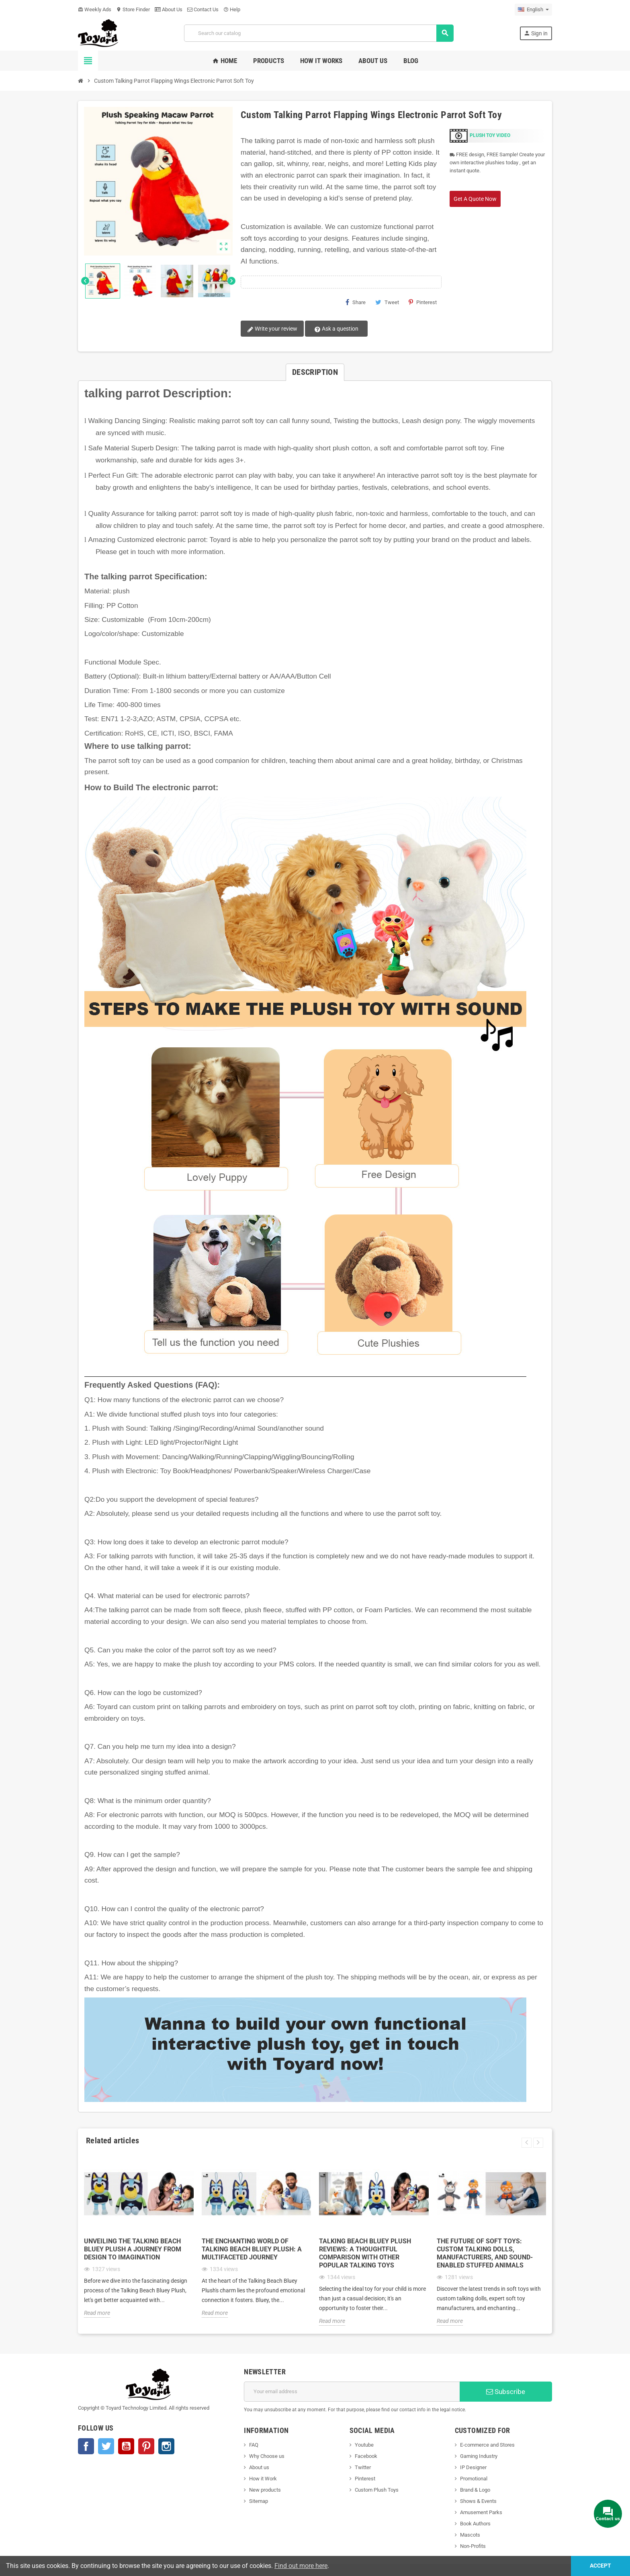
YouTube (126, 2446)
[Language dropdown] (533, 10)
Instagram (166, 2446)
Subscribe (505, 2392)
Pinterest (423, 302)
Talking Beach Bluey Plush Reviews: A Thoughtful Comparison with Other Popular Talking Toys (365, 2253)
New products (265, 2490)
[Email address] (352, 2392)
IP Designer (473, 2467)
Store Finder (133, 9)
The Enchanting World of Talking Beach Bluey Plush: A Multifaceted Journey (252, 2249)
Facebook (86, 2446)
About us (259, 2467)
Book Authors (475, 2524)
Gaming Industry (478, 2456)
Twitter (106, 2446)
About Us (168, 9)
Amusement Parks (481, 2512)
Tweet (387, 302)
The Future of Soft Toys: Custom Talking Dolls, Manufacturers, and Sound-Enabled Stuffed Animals (485, 2253)
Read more (97, 2313)
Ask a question (336, 329)
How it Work (263, 2479)
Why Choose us (266, 2456)
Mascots (470, 2535)
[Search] (318, 33)
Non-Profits (473, 2546)
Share (356, 302)
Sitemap (258, 2501)
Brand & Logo (475, 2490)
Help (231, 9)
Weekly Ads (94, 9)
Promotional (473, 2479)
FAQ (253, 2445)
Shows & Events (478, 2501)
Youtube (364, 2445)
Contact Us (203, 9)
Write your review (272, 329)
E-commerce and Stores (487, 2445)
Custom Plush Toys (377, 2490)
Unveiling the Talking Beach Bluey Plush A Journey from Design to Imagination (132, 2249)
